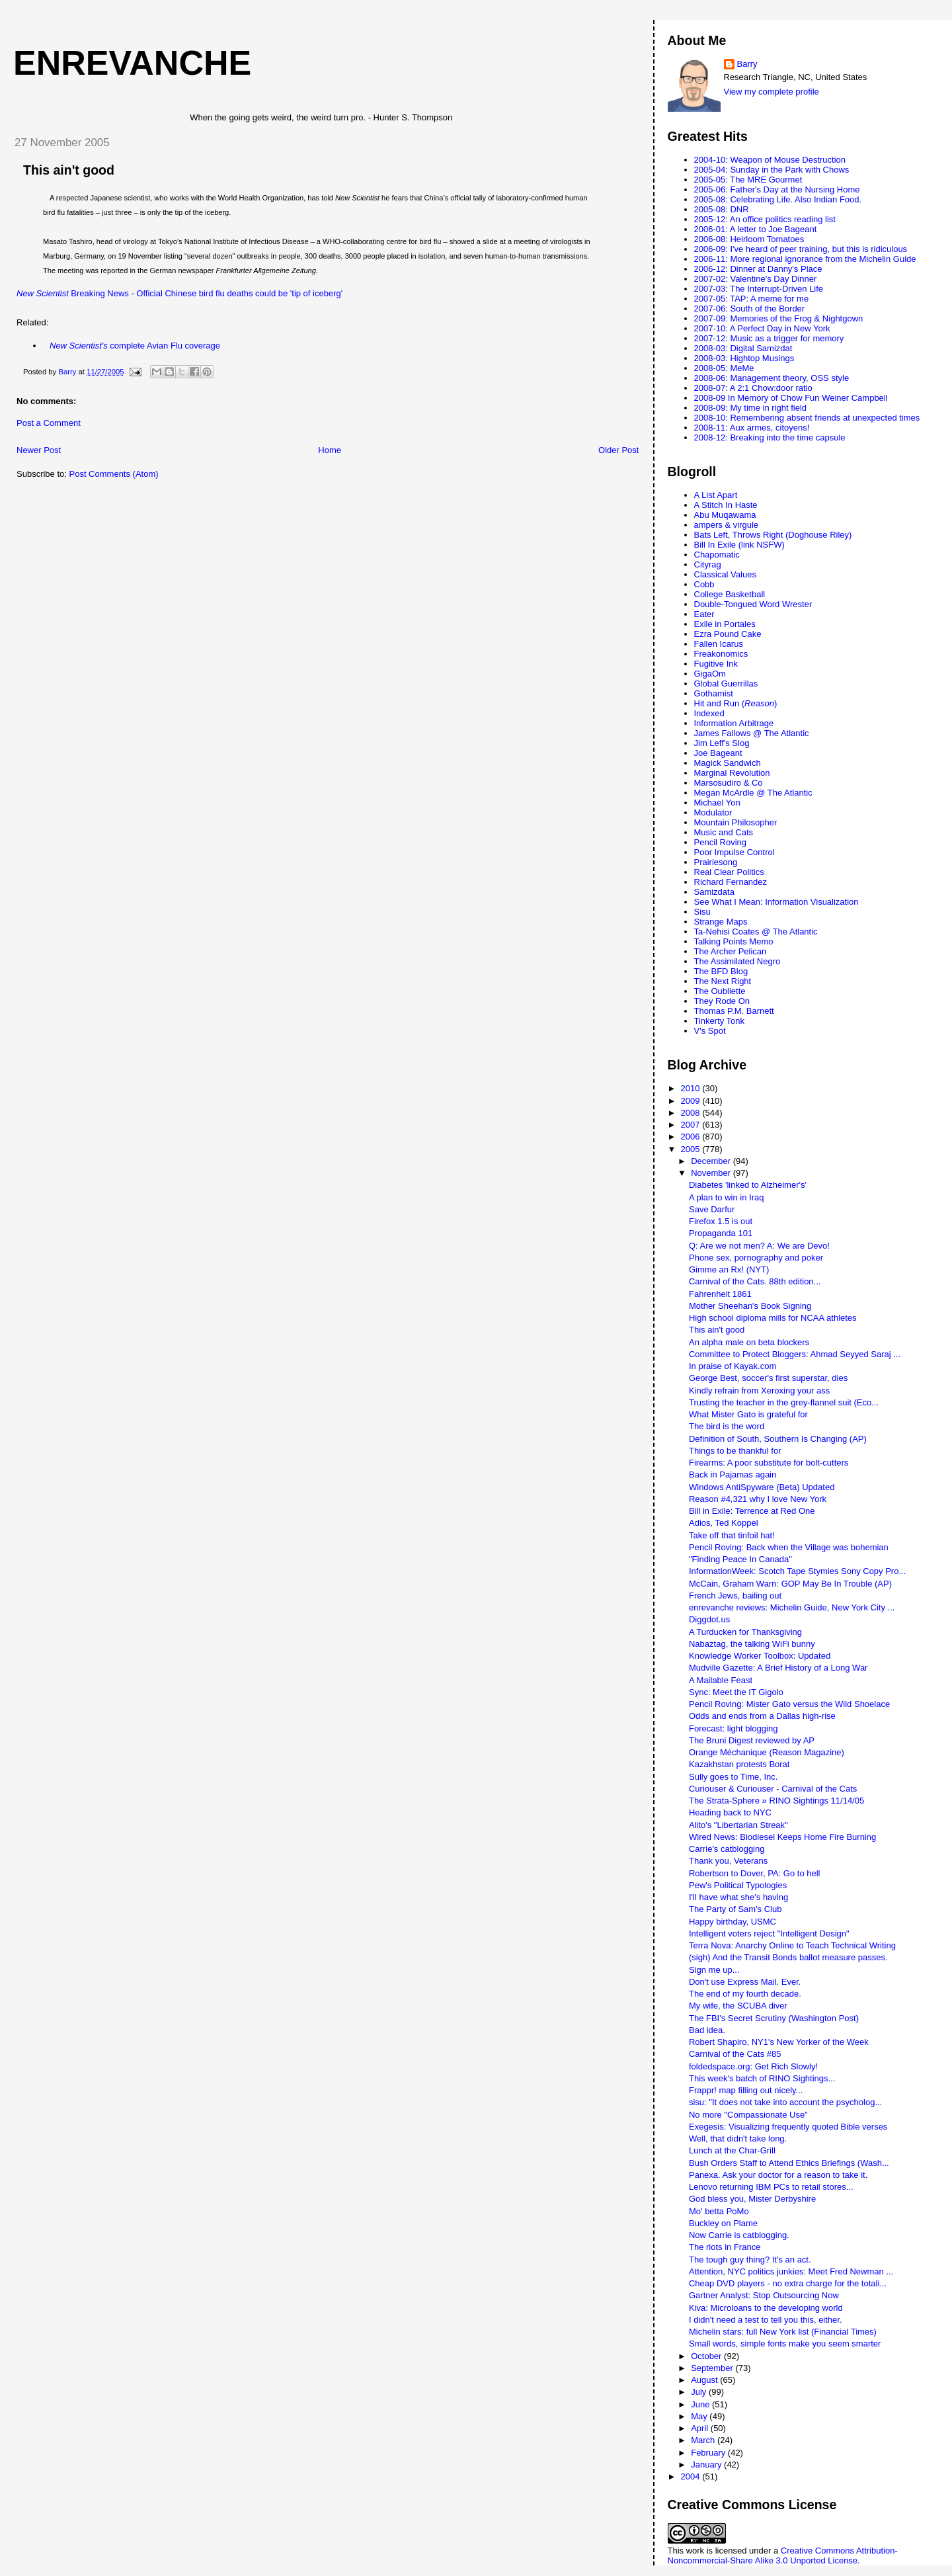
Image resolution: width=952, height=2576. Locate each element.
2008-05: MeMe (724, 368)
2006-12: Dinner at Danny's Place (758, 269)
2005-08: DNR (721, 209)
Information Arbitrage (734, 723)
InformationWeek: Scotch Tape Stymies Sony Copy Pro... (797, 1571)
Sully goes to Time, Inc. (733, 1777)
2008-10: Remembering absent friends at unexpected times (807, 418)
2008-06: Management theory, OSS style (772, 378)
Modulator (713, 812)
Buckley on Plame (723, 2223)
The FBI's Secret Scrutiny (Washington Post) (774, 2018)
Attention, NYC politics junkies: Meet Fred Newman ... (791, 2271)
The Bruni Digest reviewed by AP (751, 1740)
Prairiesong (716, 862)
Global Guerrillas (726, 683)
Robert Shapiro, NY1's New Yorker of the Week (779, 2042)
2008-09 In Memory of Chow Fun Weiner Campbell (791, 398)
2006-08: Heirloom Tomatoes (749, 239)
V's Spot (710, 1031)
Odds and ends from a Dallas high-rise (762, 1716)
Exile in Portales (725, 624)
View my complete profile (771, 92)
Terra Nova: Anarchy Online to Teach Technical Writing (792, 1945)
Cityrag (707, 564)
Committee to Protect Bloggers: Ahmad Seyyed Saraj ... (794, 1354)
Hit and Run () (735, 703)
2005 (692, 1149)
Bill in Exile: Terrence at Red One (752, 1511)
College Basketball (730, 594)
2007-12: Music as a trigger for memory (769, 338)
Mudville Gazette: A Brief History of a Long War (778, 1668)
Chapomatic (717, 555)
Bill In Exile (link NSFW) (739, 545)
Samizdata (714, 892)
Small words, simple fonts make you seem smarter (785, 2343)
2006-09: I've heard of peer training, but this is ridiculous (801, 249)
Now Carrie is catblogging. (739, 2235)
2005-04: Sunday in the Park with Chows (772, 170)
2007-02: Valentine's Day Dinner (755, 279)
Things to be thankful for (735, 1451)
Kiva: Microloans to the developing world (766, 2308)
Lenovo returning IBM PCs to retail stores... (771, 2187)
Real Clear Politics (729, 872)
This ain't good (68, 170)
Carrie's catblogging (727, 1849)
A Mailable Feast (720, 1680)
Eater (704, 614)
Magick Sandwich (727, 763)
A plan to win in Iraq (726, 1197)
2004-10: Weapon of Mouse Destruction (770, 160)
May (700, 2416)
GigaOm (710, 674)
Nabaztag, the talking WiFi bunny (752, 1644)
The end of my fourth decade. (745, 1994)
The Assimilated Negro (737, 961)
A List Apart (716, 495)
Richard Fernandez (731, 882)
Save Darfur (711, 1209)
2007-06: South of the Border (749, 308)
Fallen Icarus (718, 644)
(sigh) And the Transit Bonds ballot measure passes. (788, 1957)
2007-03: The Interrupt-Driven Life (759, 289)
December (712, 1161)
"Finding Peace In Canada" (740, 1559)
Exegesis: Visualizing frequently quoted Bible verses (788, 2127)
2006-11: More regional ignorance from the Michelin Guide (805, 259)
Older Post (618, 450)
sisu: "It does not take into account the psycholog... (785, 2102)
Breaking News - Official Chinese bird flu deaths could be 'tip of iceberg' (179, 293)
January (707, 2465)
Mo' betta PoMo (719, 2211)
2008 (692, 1113)
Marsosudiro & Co (728, 783)
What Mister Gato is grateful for (748, 1414)
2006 (692, 1137)
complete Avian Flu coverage (135, 346)
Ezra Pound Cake (728, 634)
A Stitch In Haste (726, 505)
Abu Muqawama (725, 515)
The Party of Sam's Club (735, 1909)
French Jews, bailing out (735, 1595)
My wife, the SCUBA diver (738, 2006)
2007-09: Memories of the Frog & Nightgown (778, 318)
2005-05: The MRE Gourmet (748, 180)
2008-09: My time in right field (750, 408)
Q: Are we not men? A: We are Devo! (759, 1246)
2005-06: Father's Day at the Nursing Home (777, 189)
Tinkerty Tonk (719, 1021)
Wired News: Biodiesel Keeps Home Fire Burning (782, 1837)
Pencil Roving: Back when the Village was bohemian (789, 1547)
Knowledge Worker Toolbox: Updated (759, 1656)
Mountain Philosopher (735, 822)
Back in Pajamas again (732, 1474)
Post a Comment (49, 423)
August (705, 2380)
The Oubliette (720, 991)
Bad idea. (707, 2030)
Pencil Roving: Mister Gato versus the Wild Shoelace (789, 1704)
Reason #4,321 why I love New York (757, 1499)
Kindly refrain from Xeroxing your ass (759, 1390)
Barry (747, 64)
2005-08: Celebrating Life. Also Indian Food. (778, 199)
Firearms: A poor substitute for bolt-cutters (768, 1463)
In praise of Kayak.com (732, 1366)
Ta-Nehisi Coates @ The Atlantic (756, 931)
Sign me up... (714, 1970)
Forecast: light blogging (733, 1728)
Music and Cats (724, 832)
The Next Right (723, 981)
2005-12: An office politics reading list (765, 219)
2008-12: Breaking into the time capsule (770, 437)
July (700, 2392)
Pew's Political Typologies (738, 1885)
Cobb (704, 584)
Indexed (709, 713)
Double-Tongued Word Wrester (753, 604)
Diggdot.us (709, 1619)
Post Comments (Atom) (114, 474)
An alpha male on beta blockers (749, 1342)
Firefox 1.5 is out (720, 1221)
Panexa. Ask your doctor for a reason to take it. (778, 2175)
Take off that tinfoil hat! (732, 1535)
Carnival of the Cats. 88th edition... (754, 1281)
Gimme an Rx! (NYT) (729, 1269)
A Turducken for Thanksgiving (745, 1632)
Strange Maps (721, 922)
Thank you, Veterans (728, 1861)
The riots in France (724, 2247)
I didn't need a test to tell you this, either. (765, 2320)
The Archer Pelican (730, 951)
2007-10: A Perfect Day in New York (762, 328)
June (701, 2404)
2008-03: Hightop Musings (744, 358)
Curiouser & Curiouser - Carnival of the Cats (773, 1789)
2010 (692, 1088)
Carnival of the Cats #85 (735, 2054)
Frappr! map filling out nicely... (746, 2090)
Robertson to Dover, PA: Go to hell (754, 1873)
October (707, 2356)
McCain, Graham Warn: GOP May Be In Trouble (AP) (790, 1584)
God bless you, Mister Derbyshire (752, 2199)
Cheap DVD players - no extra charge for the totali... (788, 2283)
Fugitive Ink (716, 664)
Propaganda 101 (720, 1233)
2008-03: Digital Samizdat (743, 348)
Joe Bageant (718, 753)
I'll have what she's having (738, 1897)
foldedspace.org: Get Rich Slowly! (753, 2066)
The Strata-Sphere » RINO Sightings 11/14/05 (776, 1801)
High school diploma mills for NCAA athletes (773, 1318)
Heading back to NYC (730, 1812)
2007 (692, 1125)
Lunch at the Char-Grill (732, 2150)
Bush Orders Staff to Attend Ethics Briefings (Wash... (789, 2163)
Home (329, 450)
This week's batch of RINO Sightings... (762, 2078)
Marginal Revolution (732, 773)
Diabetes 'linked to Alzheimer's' (748, 1185)
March (704, 2440)
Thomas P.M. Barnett (734, 1011)
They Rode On (722, 1001)
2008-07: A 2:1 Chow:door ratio (753, 388)
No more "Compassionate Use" (748, 2115)
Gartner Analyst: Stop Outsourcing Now (764, 2295)
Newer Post (39, 450)
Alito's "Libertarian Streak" (738, 1825)
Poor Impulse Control (734, 852)
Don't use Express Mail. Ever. (745, 1982)
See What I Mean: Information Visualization (776, 902)
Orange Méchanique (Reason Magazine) (766, 1752)
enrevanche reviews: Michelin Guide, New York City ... (791, 1607)
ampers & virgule (726, 525)
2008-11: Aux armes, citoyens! (752, 428)
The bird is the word (726, 1426)
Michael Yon (717, 803)
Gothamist (713, 693)
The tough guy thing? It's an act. (750, 2259)
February (709, 2453)
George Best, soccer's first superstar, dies (768, 1378)
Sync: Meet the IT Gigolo (736, 1692)
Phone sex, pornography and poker (756, 1258)
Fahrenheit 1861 (720, 1294)
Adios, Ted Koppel (723, 1523)
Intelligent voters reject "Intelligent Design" (769, 1933)
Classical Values (725, 574)
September (713, 2368)
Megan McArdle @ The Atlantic (753, 793)
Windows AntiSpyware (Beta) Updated (761, 1487)
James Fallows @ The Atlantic (751, 733)
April (701, 2428)
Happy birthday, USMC (732, 1922)
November (712, 1173)
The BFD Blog (721, 971)
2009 (692, 1101)
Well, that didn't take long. (738, 2138)
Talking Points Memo (734, 941)
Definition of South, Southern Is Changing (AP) (778, 1439)
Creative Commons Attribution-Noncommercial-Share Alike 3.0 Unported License (783, 2555)
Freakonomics (721, 654)
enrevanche (132, 63)
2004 (692, 2476)
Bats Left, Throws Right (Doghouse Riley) (773, 535)
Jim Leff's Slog (722, 743)
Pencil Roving (720, 842)
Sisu (702, 912)
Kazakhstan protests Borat (739, 1764)
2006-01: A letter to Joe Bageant (755, 229)
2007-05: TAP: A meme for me (751, 299)
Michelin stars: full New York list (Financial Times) (783, 2332)
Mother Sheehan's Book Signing (750, 1306)
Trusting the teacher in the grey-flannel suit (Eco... (784, 1402)
